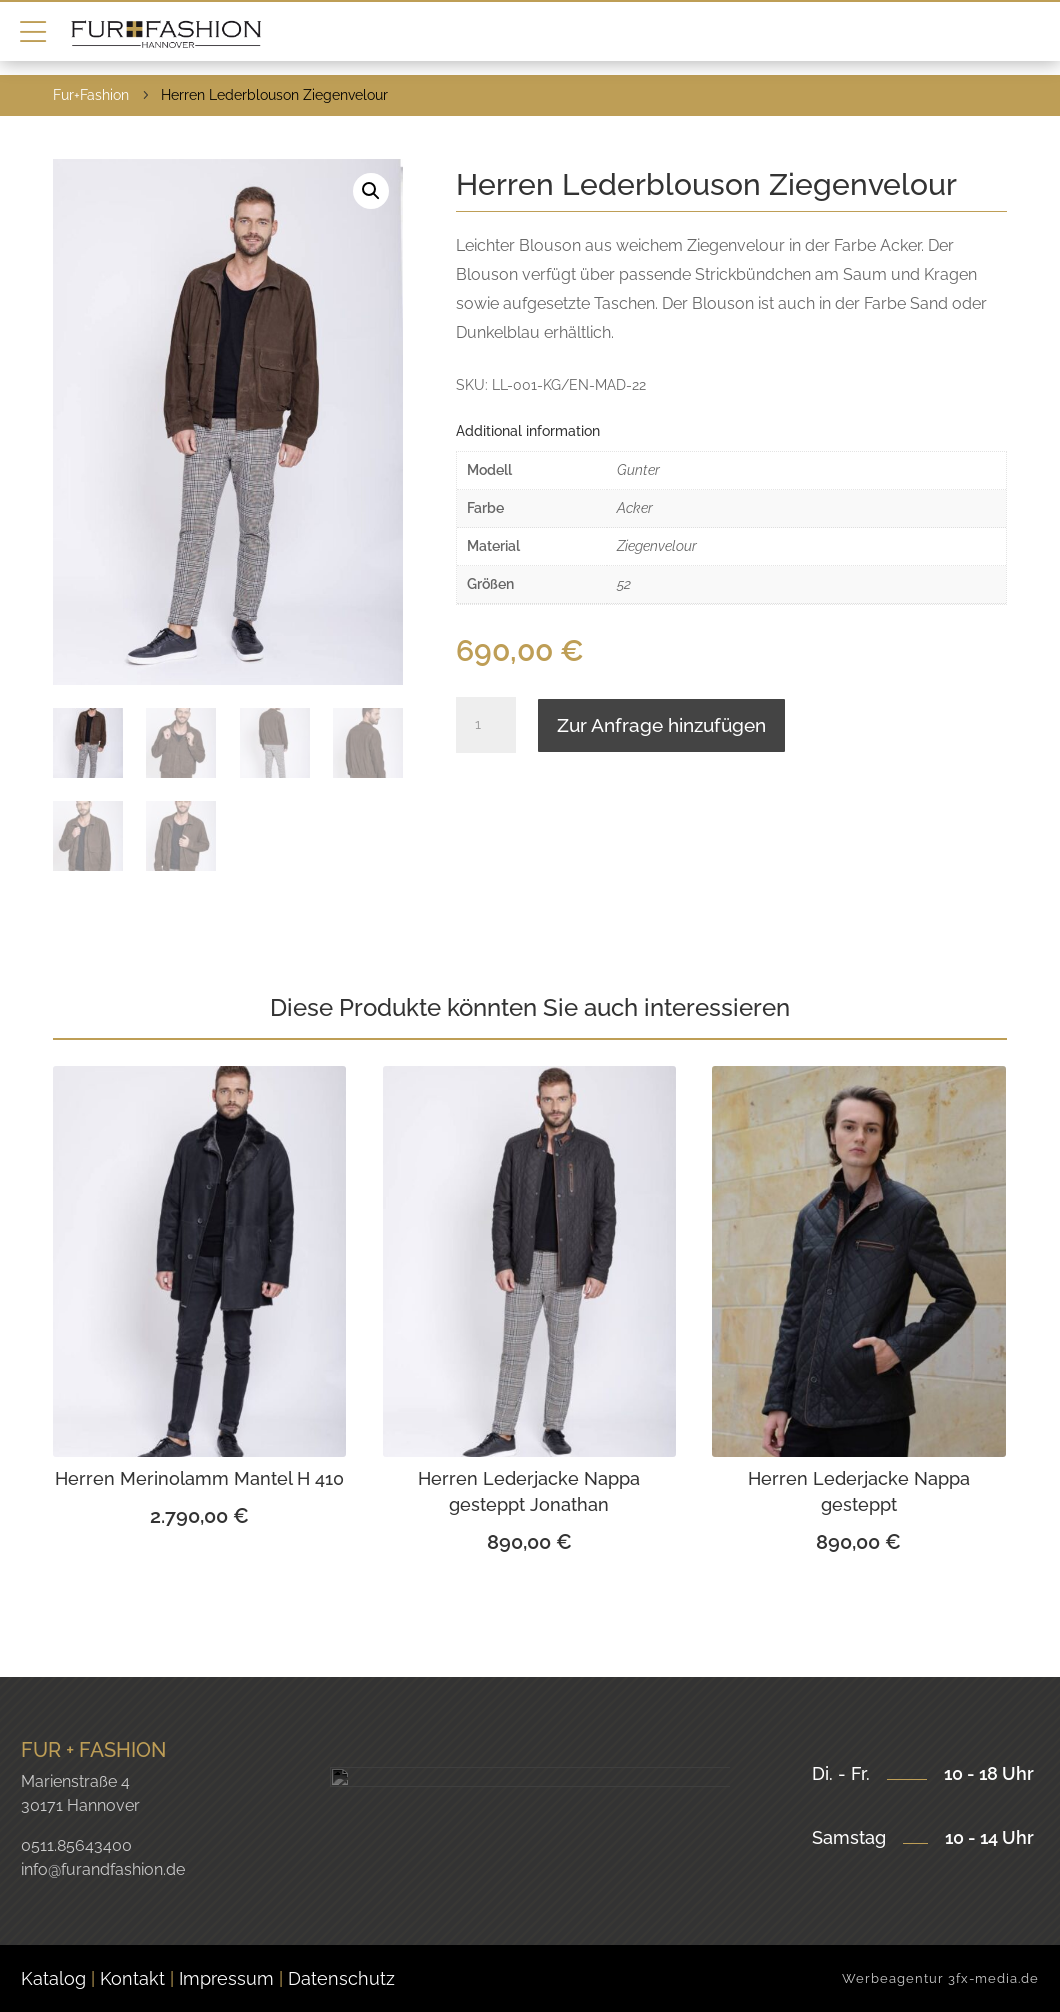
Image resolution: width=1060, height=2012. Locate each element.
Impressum (226, 1978)
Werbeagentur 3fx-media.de (940, 1978)
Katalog (53, 1978)
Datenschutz (341, 1978)
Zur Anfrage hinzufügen (661, 725)
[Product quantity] (486, 725)
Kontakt (135, 1978)
